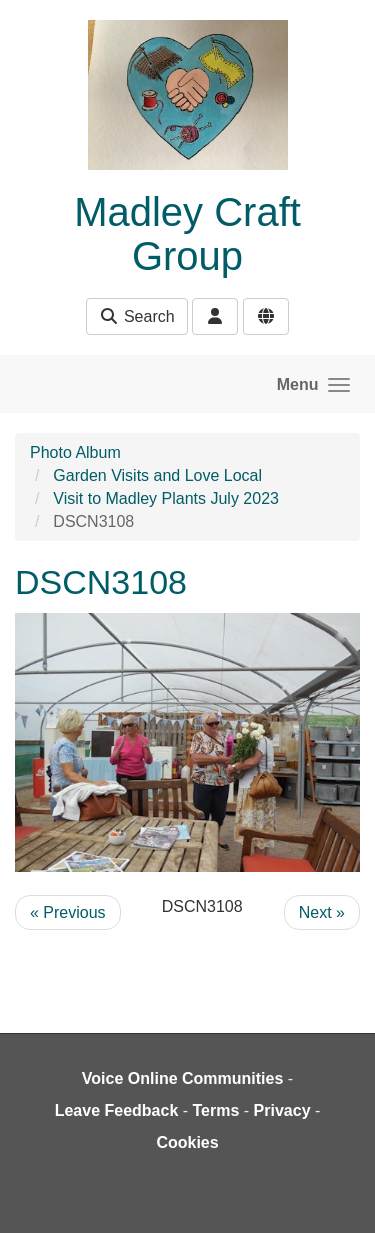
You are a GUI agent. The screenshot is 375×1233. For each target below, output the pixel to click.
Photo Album (75, 452)
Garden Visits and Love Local (157, 475)
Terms (216, 1110)
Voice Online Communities (183, 1078)
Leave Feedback (117, 1110)
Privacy (282, 1110)
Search (136, 316)
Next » (322, 912)
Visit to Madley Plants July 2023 (166, 498)
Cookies (187, 1142)
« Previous (68, 912)
